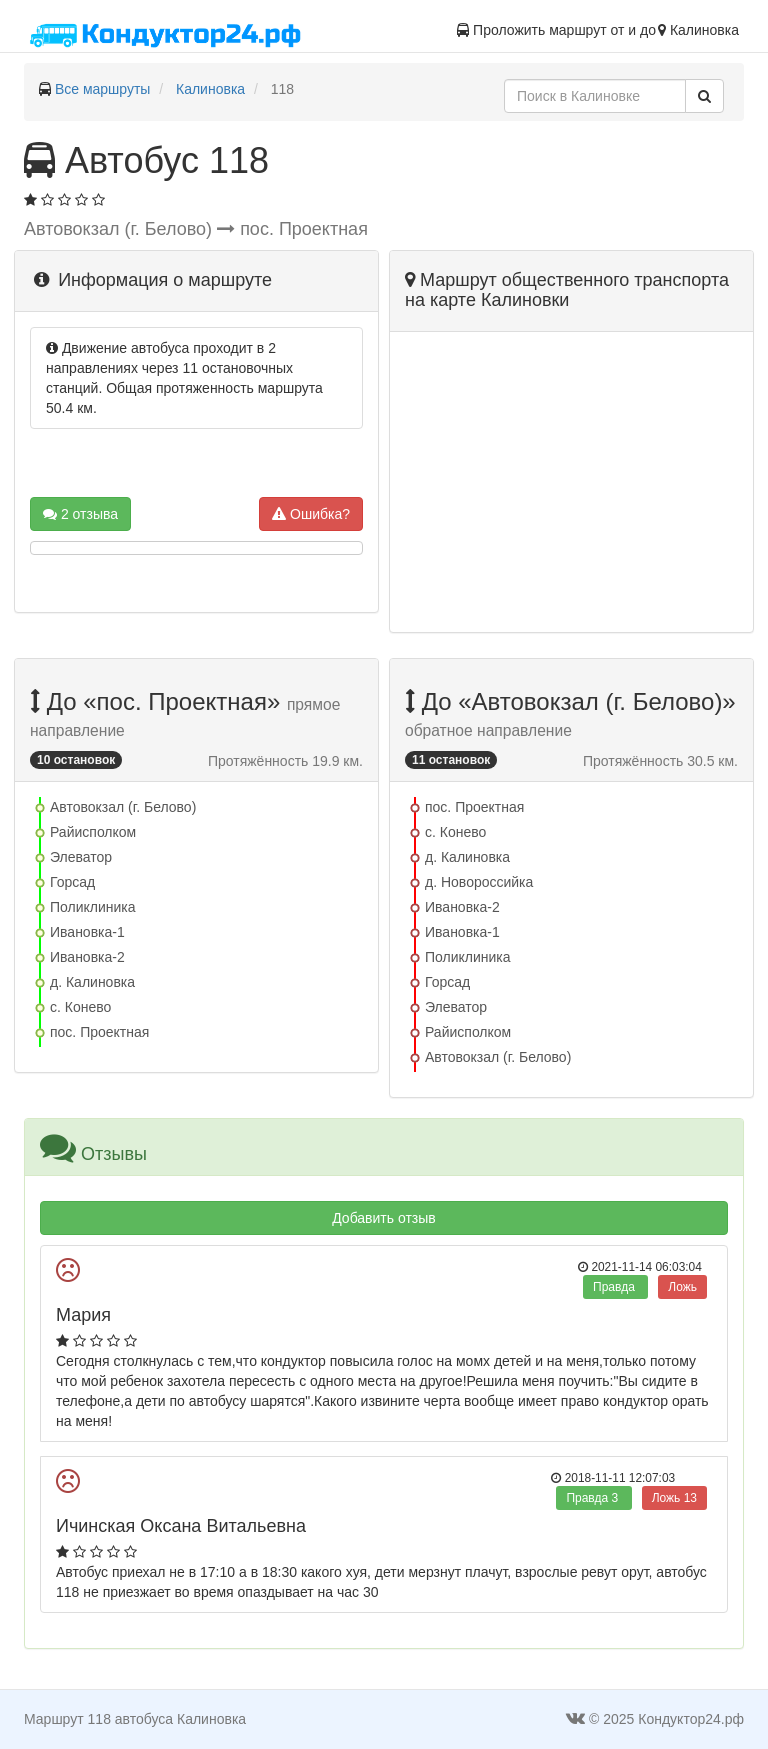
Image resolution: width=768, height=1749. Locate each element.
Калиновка (210, 89)
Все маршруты (103, 89)
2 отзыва (80, 514)
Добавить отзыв (384, 1218)
